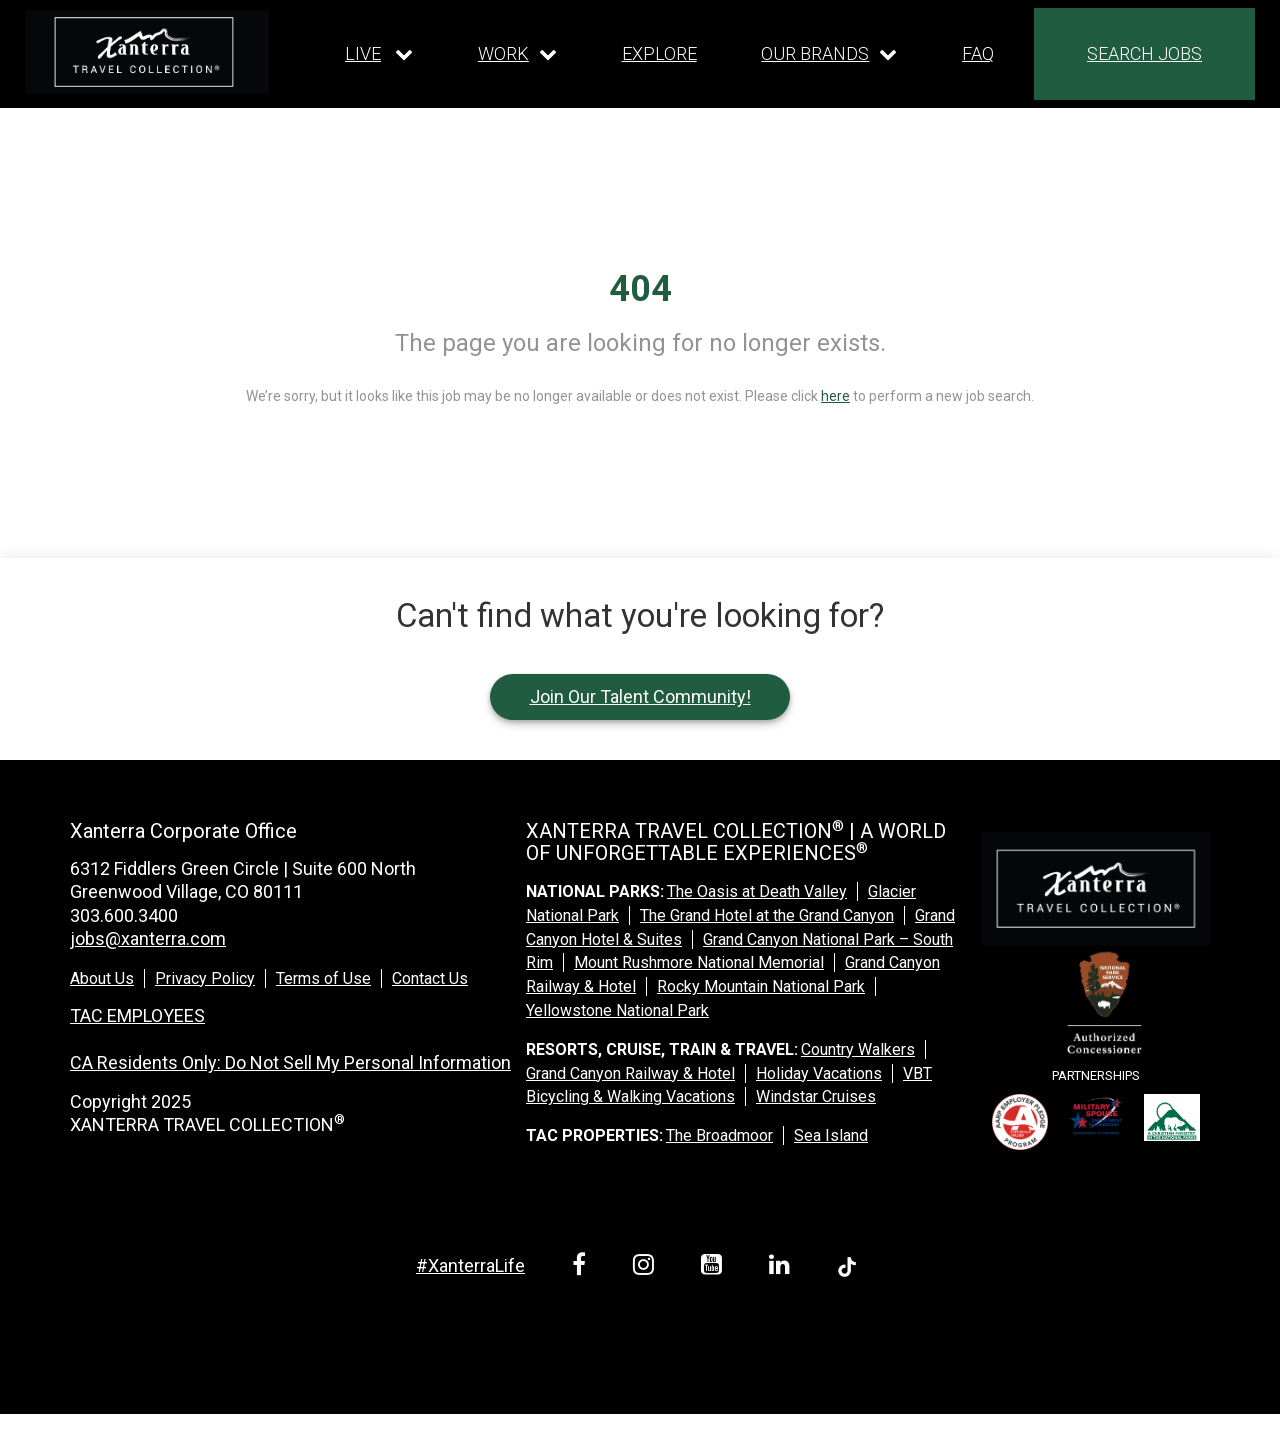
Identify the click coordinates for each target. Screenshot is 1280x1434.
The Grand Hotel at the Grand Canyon (767, 915)
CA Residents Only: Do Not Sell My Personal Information (290, 1062)
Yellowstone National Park (617, 1010)
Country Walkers (858, 1049)
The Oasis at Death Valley (757, 891)
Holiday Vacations (819, 1073)
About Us (102, 978)
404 (640, 289)
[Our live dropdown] (379, 54)
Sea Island (831, 1135)
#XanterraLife (470, 1265)
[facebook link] (582, 1267)
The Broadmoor (719, 1135)
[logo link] (147, 52)
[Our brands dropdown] (829, 54)
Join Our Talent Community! (640, 696)
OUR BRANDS (815, 53)
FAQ (978, 53)
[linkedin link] (783, 1267)
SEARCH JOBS (1144, 53)
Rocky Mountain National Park (761, 986)
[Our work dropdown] (517, 54)
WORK (503, 53)
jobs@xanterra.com (148, 938)
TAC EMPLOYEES (137, 1015)
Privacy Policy (205, 978)
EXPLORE (659, 53)
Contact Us (430, 978)
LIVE (363, 53)
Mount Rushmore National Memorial (699, 962)
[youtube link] (715, 1267)
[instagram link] (647, 1267)
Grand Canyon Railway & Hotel (630, 1073)
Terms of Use (323, 978)
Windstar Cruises (816, 1096)
